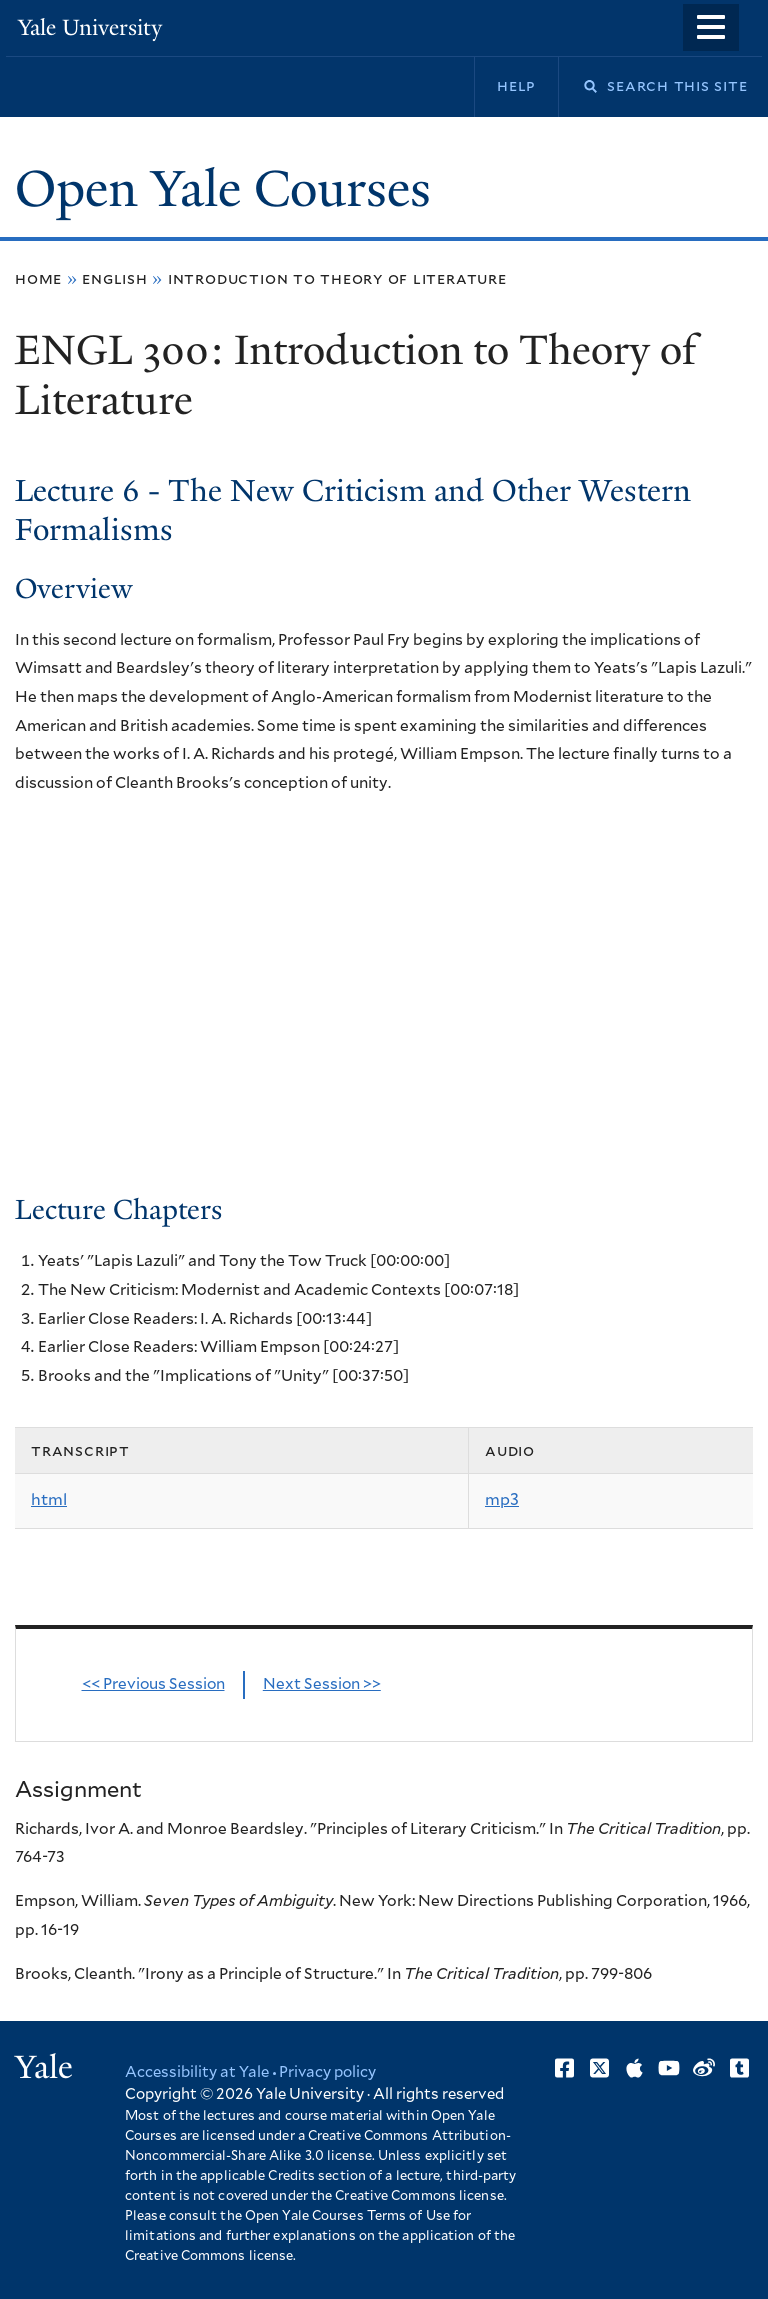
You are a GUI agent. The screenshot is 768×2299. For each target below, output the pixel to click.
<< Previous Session (153, 1684)
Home (38, 279)
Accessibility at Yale (197, 2072)
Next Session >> (322, 1684)
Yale (44, 2067)
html (49, 1500)
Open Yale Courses (223, 189)
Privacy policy (327, 2072)
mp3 (502, 1500)
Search (578, 86)
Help (516, 86)
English (115, 279)
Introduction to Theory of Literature (337, 279)
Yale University (90, 27)
